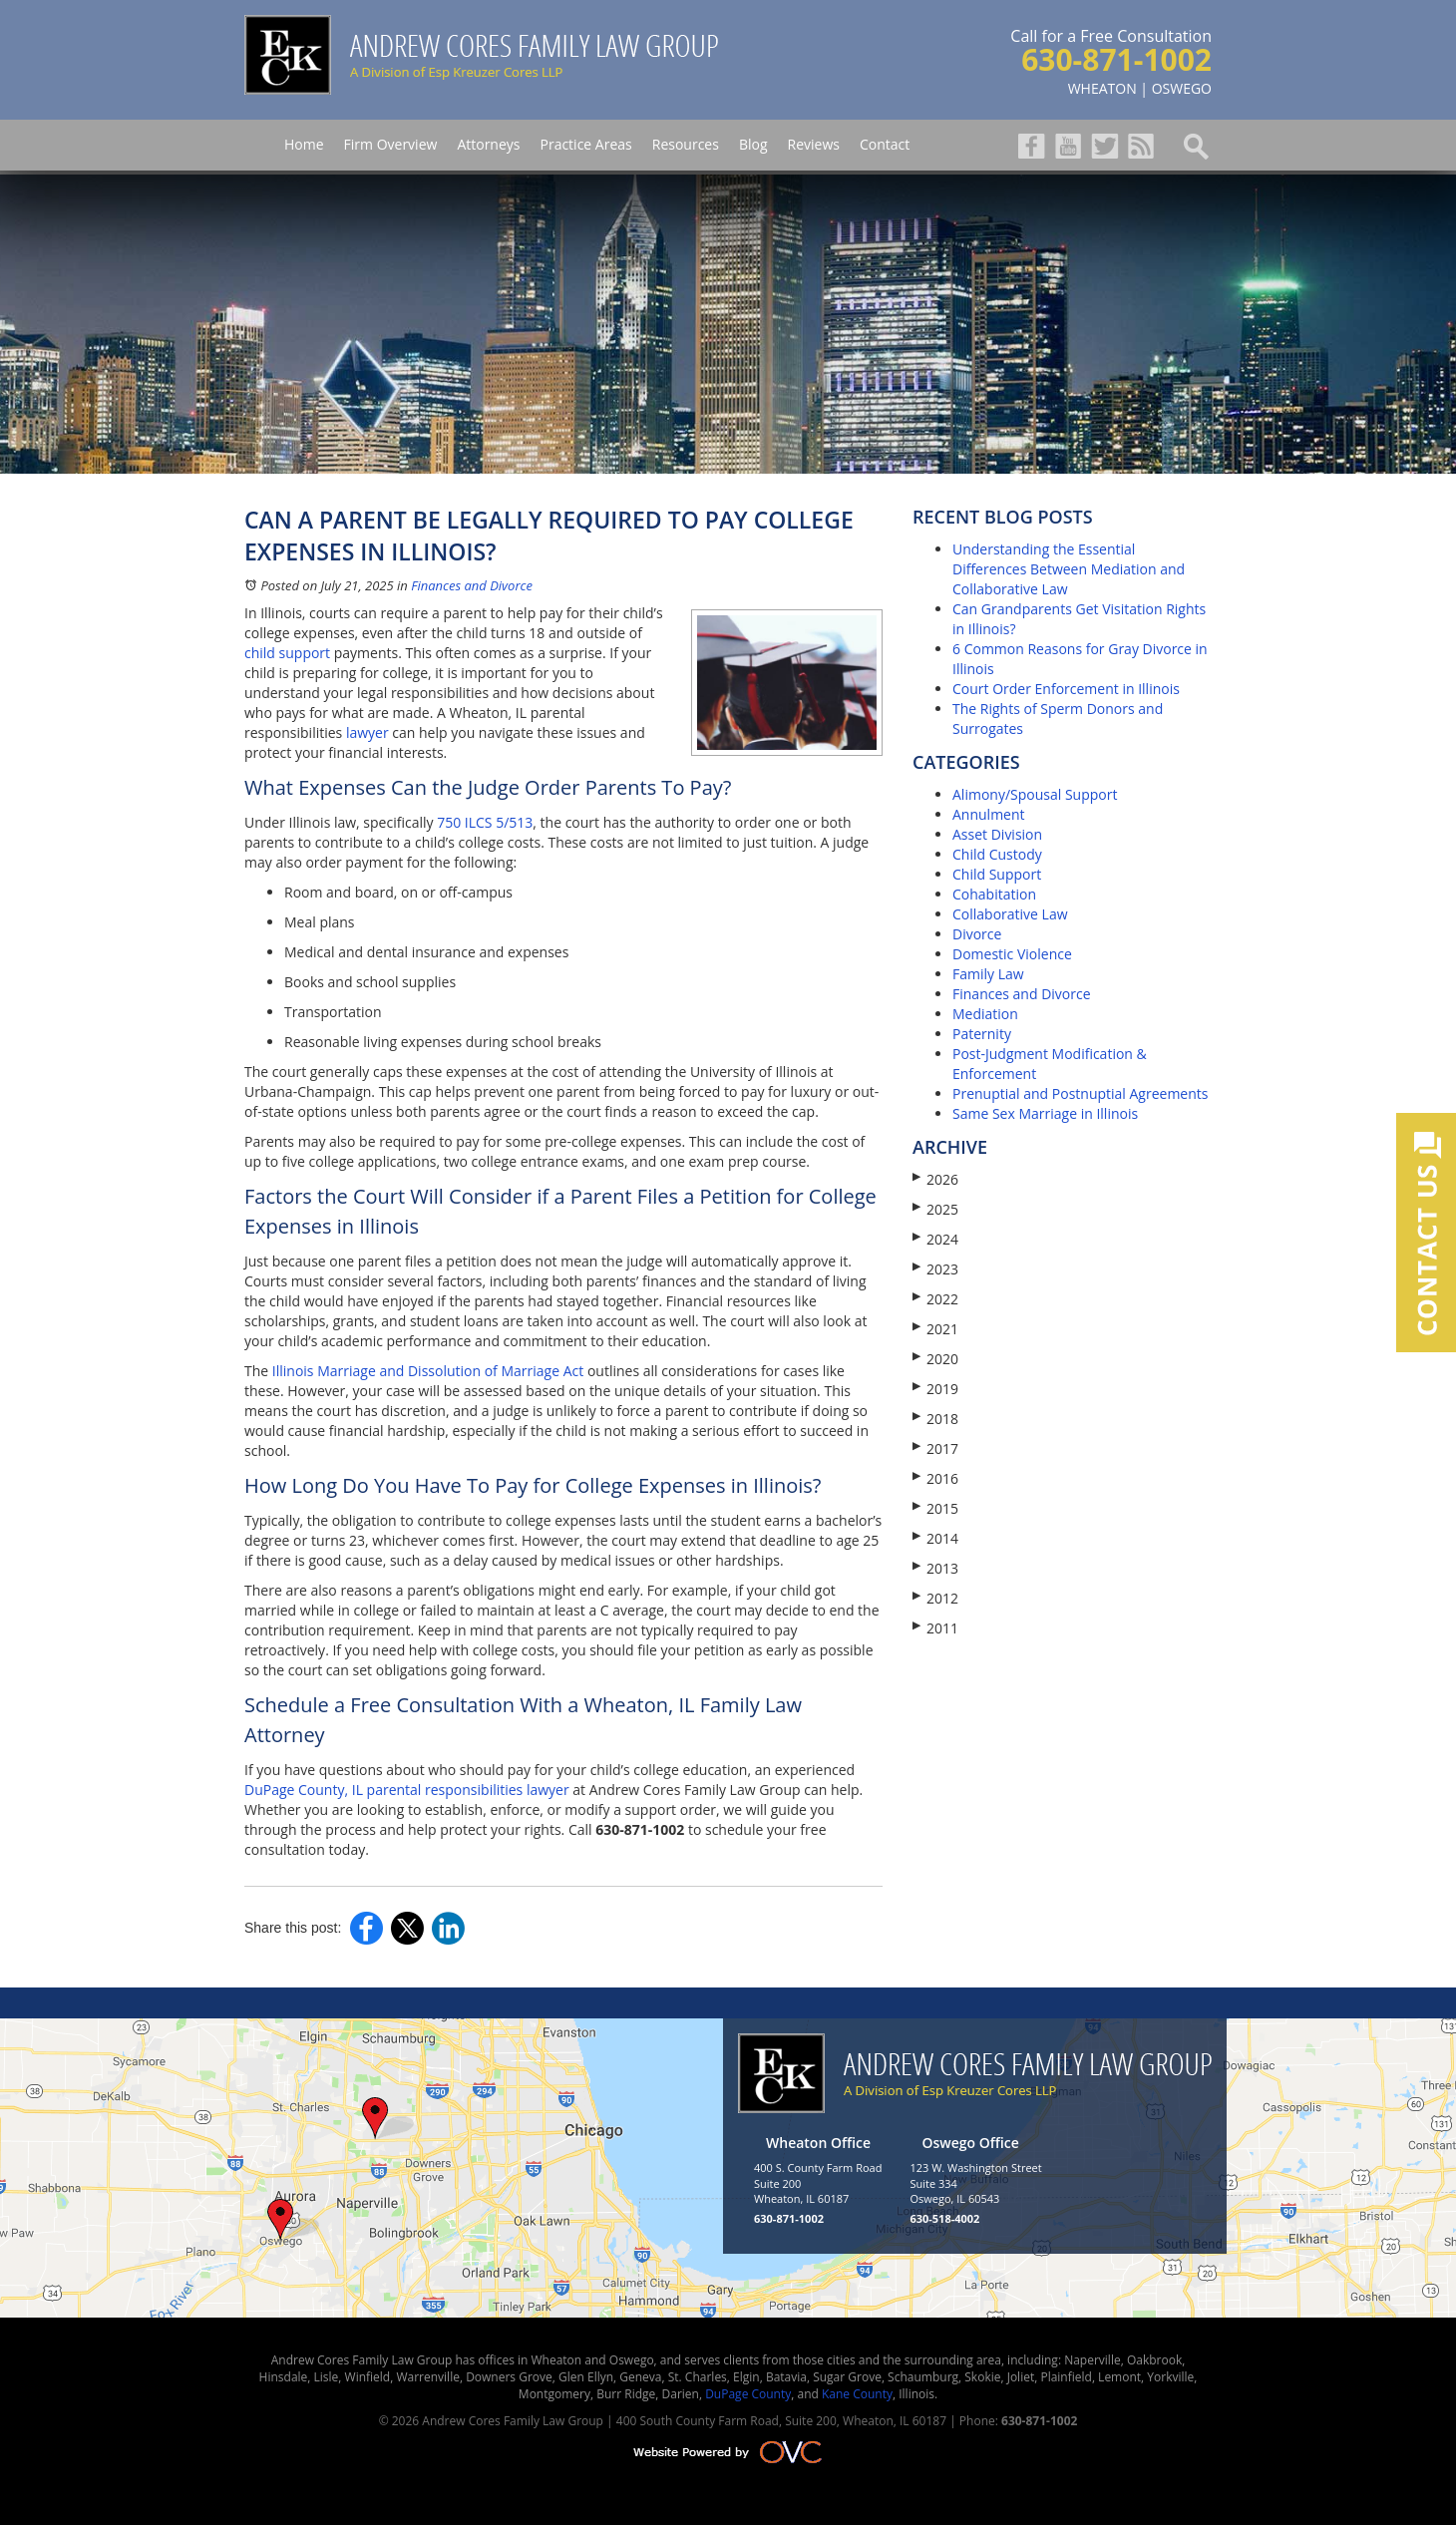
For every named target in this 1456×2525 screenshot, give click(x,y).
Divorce (976, 933)
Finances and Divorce (472, 585)
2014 (935, 1538)
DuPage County (748, 2393)
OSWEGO (1182, 88)
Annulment (988, 814)
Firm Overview (391, 144)
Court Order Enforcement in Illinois (1066, 688)
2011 (935, 1628)
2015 (935, 1508)
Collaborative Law (1010, 913)
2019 (935, 1388)
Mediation (985, 1013)
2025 (935, 1209)
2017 (935, 1448)
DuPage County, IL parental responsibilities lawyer (406, 1789)
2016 (935, 1478)
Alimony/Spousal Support (1034, 794)
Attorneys (488, 144)
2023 (935, 1269)
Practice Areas (585, 144)
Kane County (857, 2393)
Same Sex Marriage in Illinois (1045, 1113)
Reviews (814, 144)
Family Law (988, 973)
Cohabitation (994, 894)
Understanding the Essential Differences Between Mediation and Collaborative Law (1068, 569)
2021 (935, 1328)
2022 (935, 1298)
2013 (935, 1568)
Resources (685, 144)
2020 (935, 1358)
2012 (935, 1598)
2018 (935, 1418)
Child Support (996, 874)
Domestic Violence (1012, 953)
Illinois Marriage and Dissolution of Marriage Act (427, 1370)
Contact (885, 144)
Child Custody (997, 854)
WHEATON (1102, 88)
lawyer (367, 732)
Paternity (981, 1033)
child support (287, 652)
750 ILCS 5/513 (485, 822)
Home (304, 144)
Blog (753, 144)
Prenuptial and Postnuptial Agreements (1080, 1093)
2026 (935, 1179)
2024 (935, 1239)
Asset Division (997, 834)
